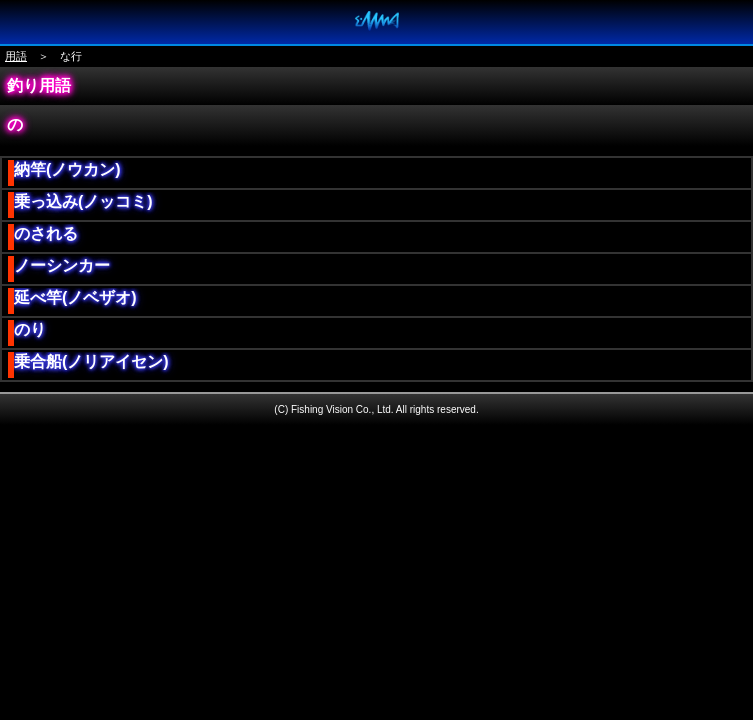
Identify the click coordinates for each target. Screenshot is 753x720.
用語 (16, 56)
